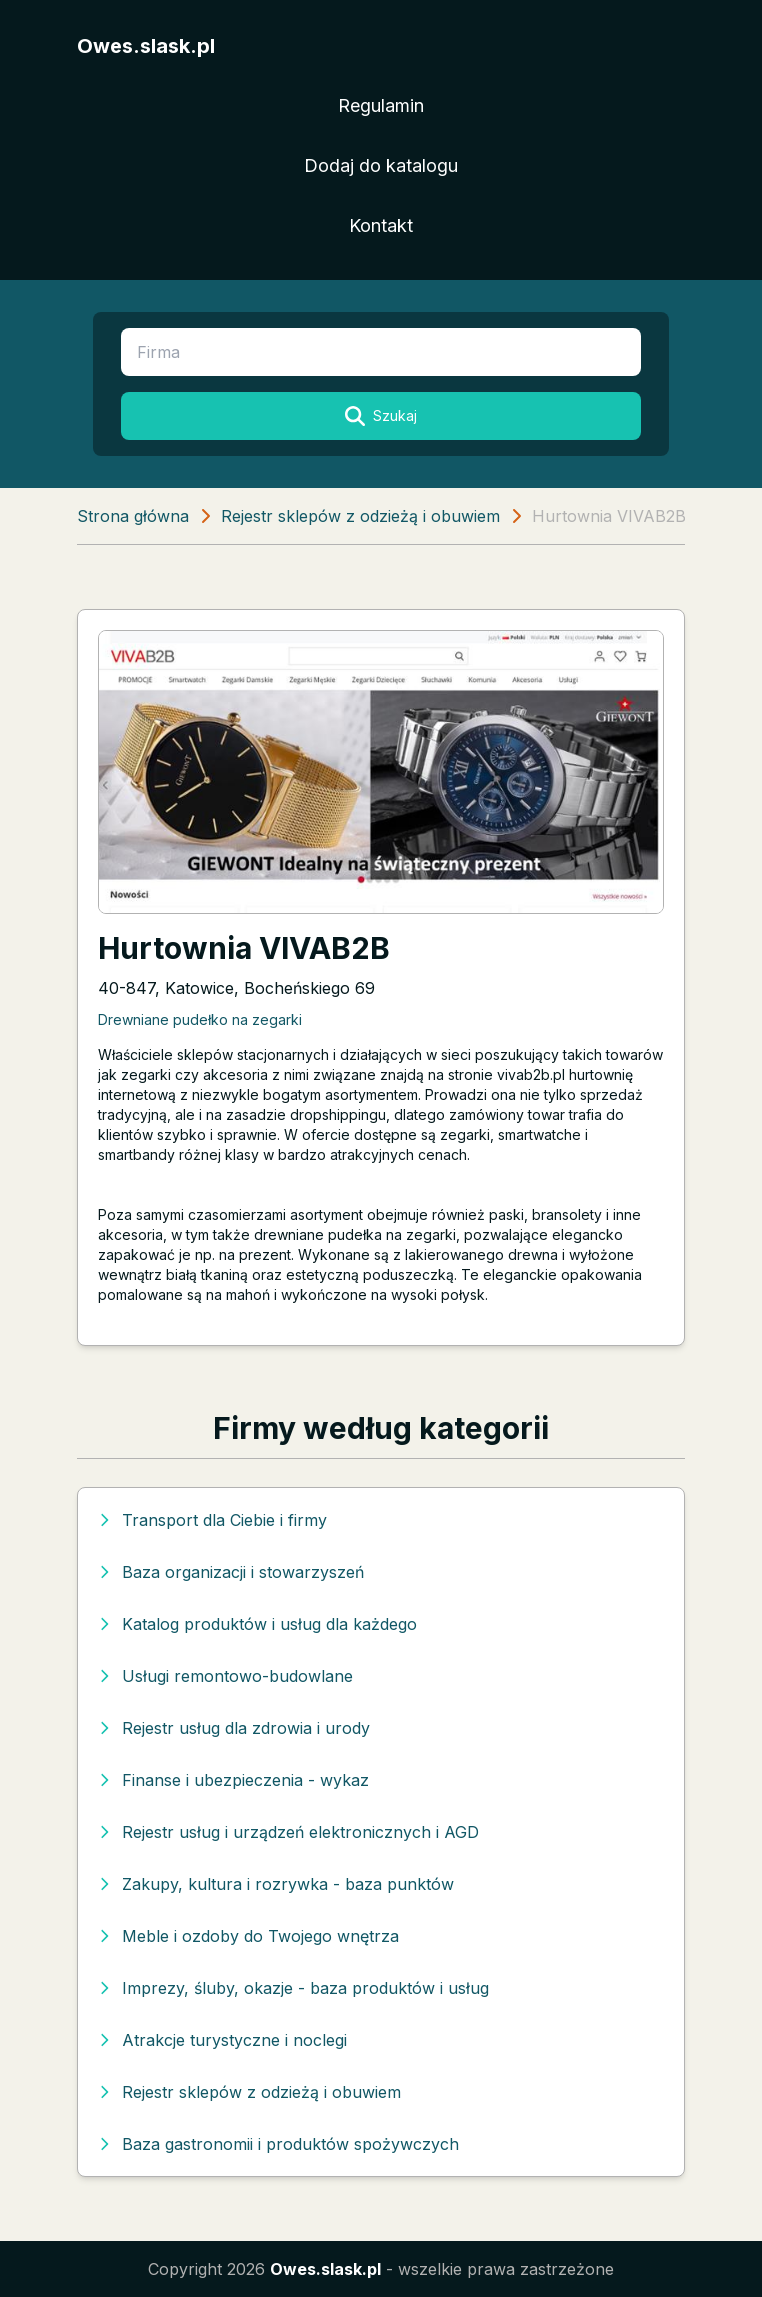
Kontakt (381, 225)
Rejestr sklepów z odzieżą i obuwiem (360, 516)
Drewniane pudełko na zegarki (200, 1019)
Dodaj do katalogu (381, 165)
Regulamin (381, 105)
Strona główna (133, 516)
